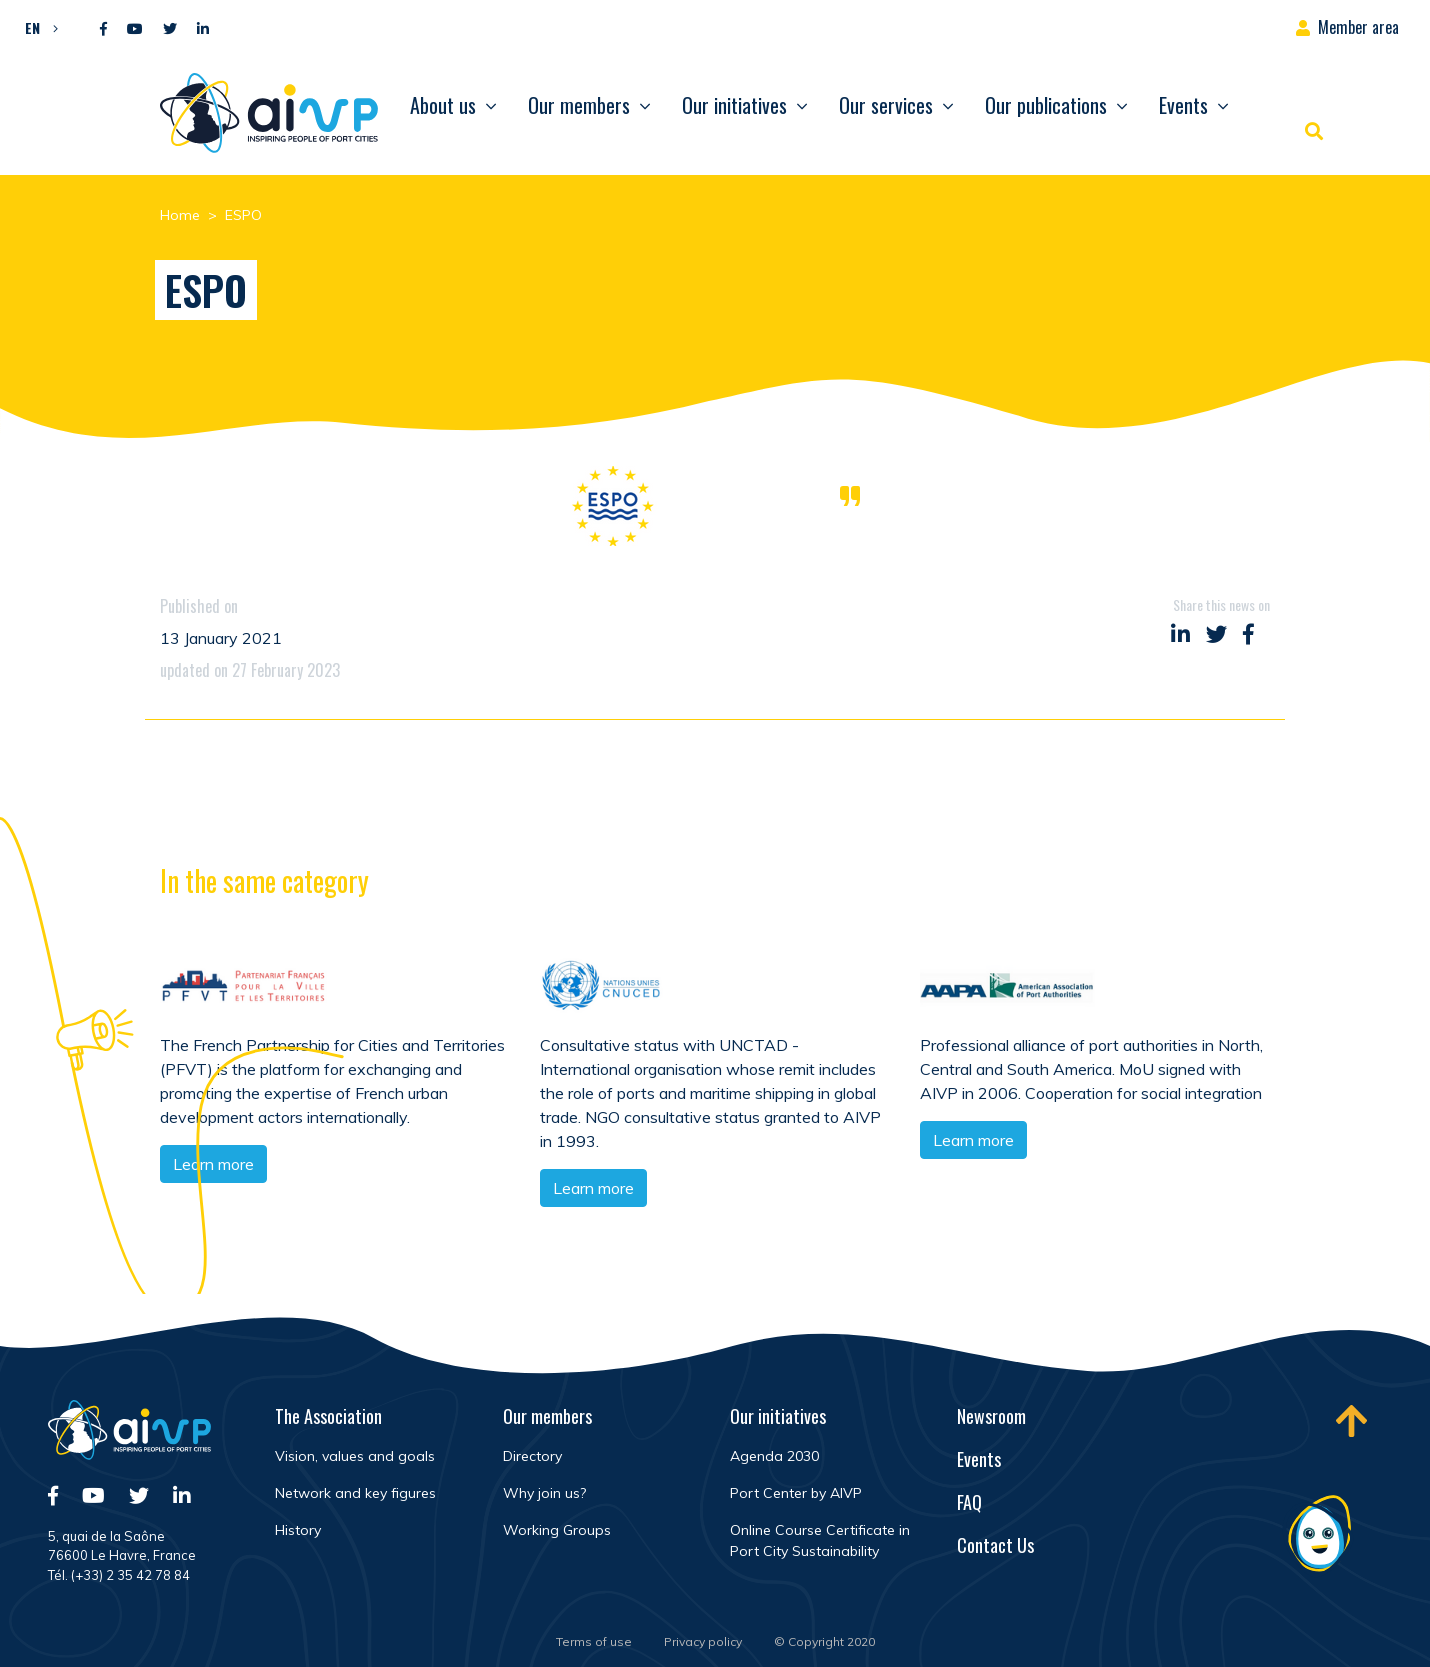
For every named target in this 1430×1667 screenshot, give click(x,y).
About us (443, 105)
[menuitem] (36, 27)
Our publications (1046, 105)
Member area (1358, 27)
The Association (328, 1416)
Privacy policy (703, 1641)
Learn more (593, 1191)
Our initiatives (734, 105)
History (298, 1530)
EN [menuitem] (32, 27)
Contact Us (995, 1545)
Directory (532, 1456)
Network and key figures (355, 1493)
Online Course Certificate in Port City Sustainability (820, 1540)
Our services (886, 105)
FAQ (969, 1502)
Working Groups (557, 1530)
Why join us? (544, 1493)
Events (1183, 105)
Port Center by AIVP (796, 1493)
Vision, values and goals (355, 1456)
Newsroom (991, 1416)
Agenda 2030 (774, 1456)
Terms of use (594, 1641)
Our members (579, 105)
